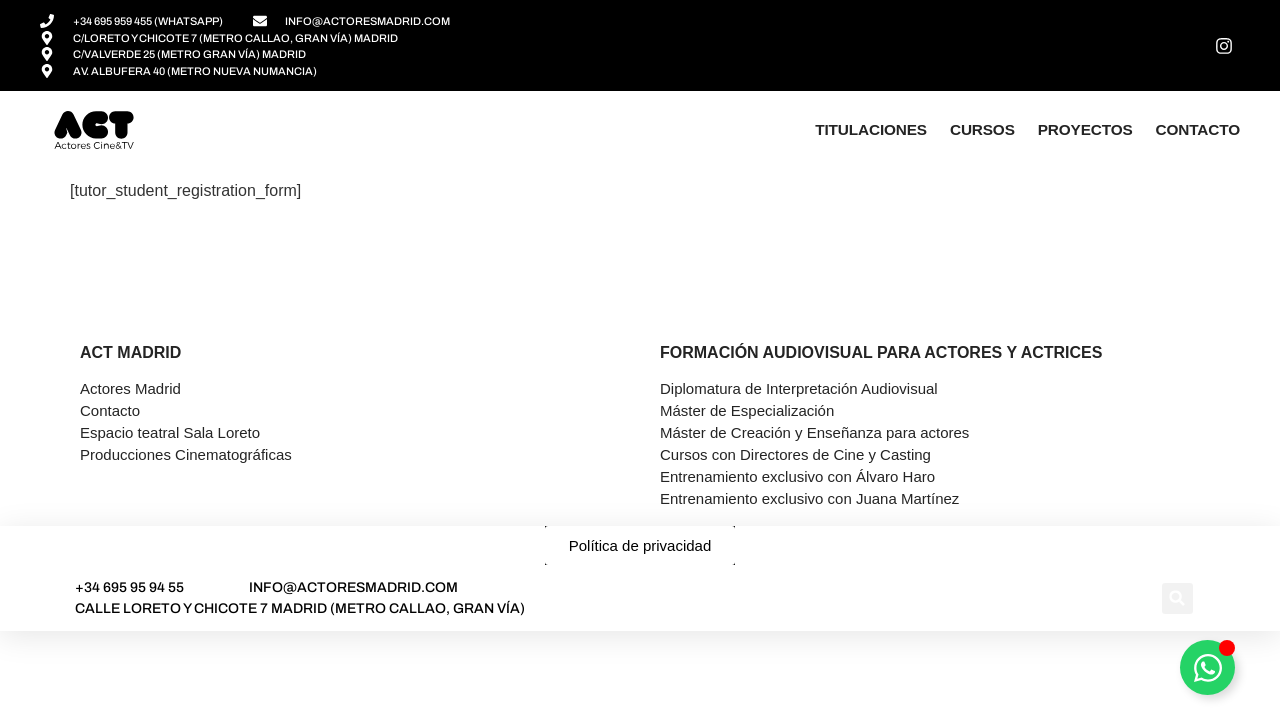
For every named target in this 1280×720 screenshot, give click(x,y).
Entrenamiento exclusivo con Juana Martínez (809, 498)
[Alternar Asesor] (1207, 667)
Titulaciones (871, 129)
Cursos (982, 129)
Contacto (1198, 129)
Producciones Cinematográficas (186, 454)
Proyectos (1085, 129)
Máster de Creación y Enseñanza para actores (814, 432)
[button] (1177, 598)
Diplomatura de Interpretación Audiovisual (799, 388)
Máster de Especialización (747, 410)
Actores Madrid (130, 388)
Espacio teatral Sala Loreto (170, 432)
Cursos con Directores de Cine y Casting (795, 454)
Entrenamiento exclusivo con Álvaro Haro (797, 476)
